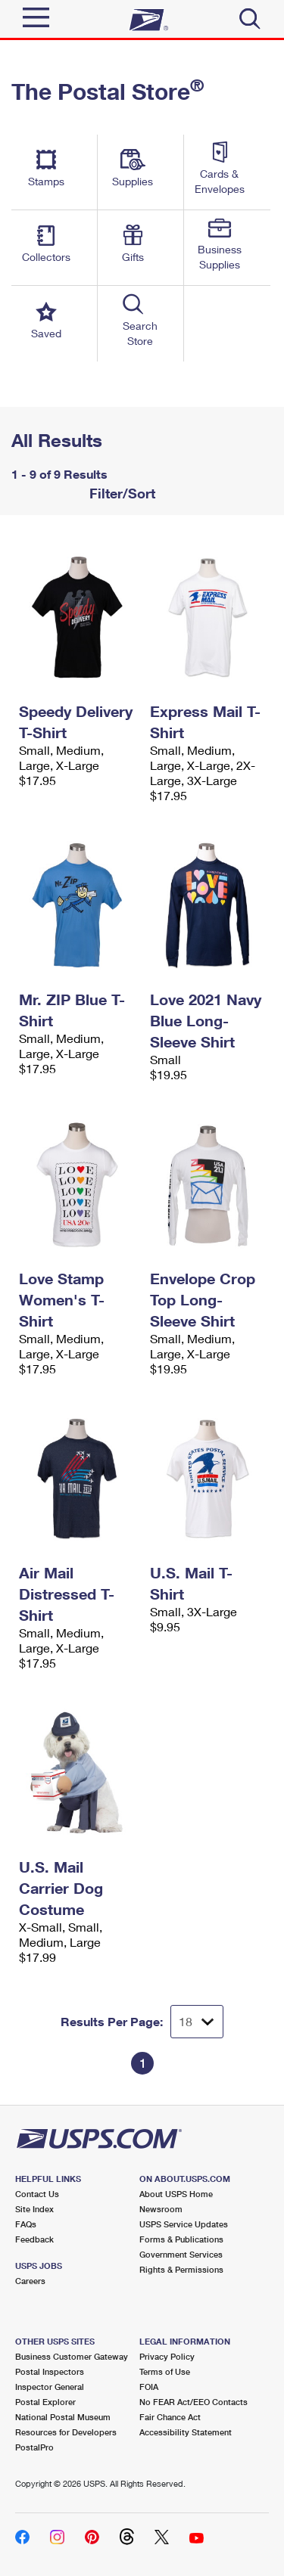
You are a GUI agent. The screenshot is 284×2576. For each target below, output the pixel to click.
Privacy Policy (167, 2356)
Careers (30, 2281)
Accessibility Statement (185, 2432)
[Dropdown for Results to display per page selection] (196, 2021)
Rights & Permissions (181, 2269)
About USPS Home (176, 2194)
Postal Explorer (45, 2402)
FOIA (148, 2386)
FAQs (25, 2224)
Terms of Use (164, 2371)
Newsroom (161, 2209)
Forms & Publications (181, 2239)
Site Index (34, 2209)
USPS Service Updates (183, 2224)
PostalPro (34, 2447)
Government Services (181, 2254)
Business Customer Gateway (71, 2356)
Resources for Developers (66, 2432)
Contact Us (37, 2194)
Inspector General (49, 2386)
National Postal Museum (63, 2417)
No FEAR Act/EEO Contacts (193, 2402)
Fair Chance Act (170, 2417)
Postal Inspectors (49, 2371)
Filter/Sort (120, 493)
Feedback (34, 2239)
